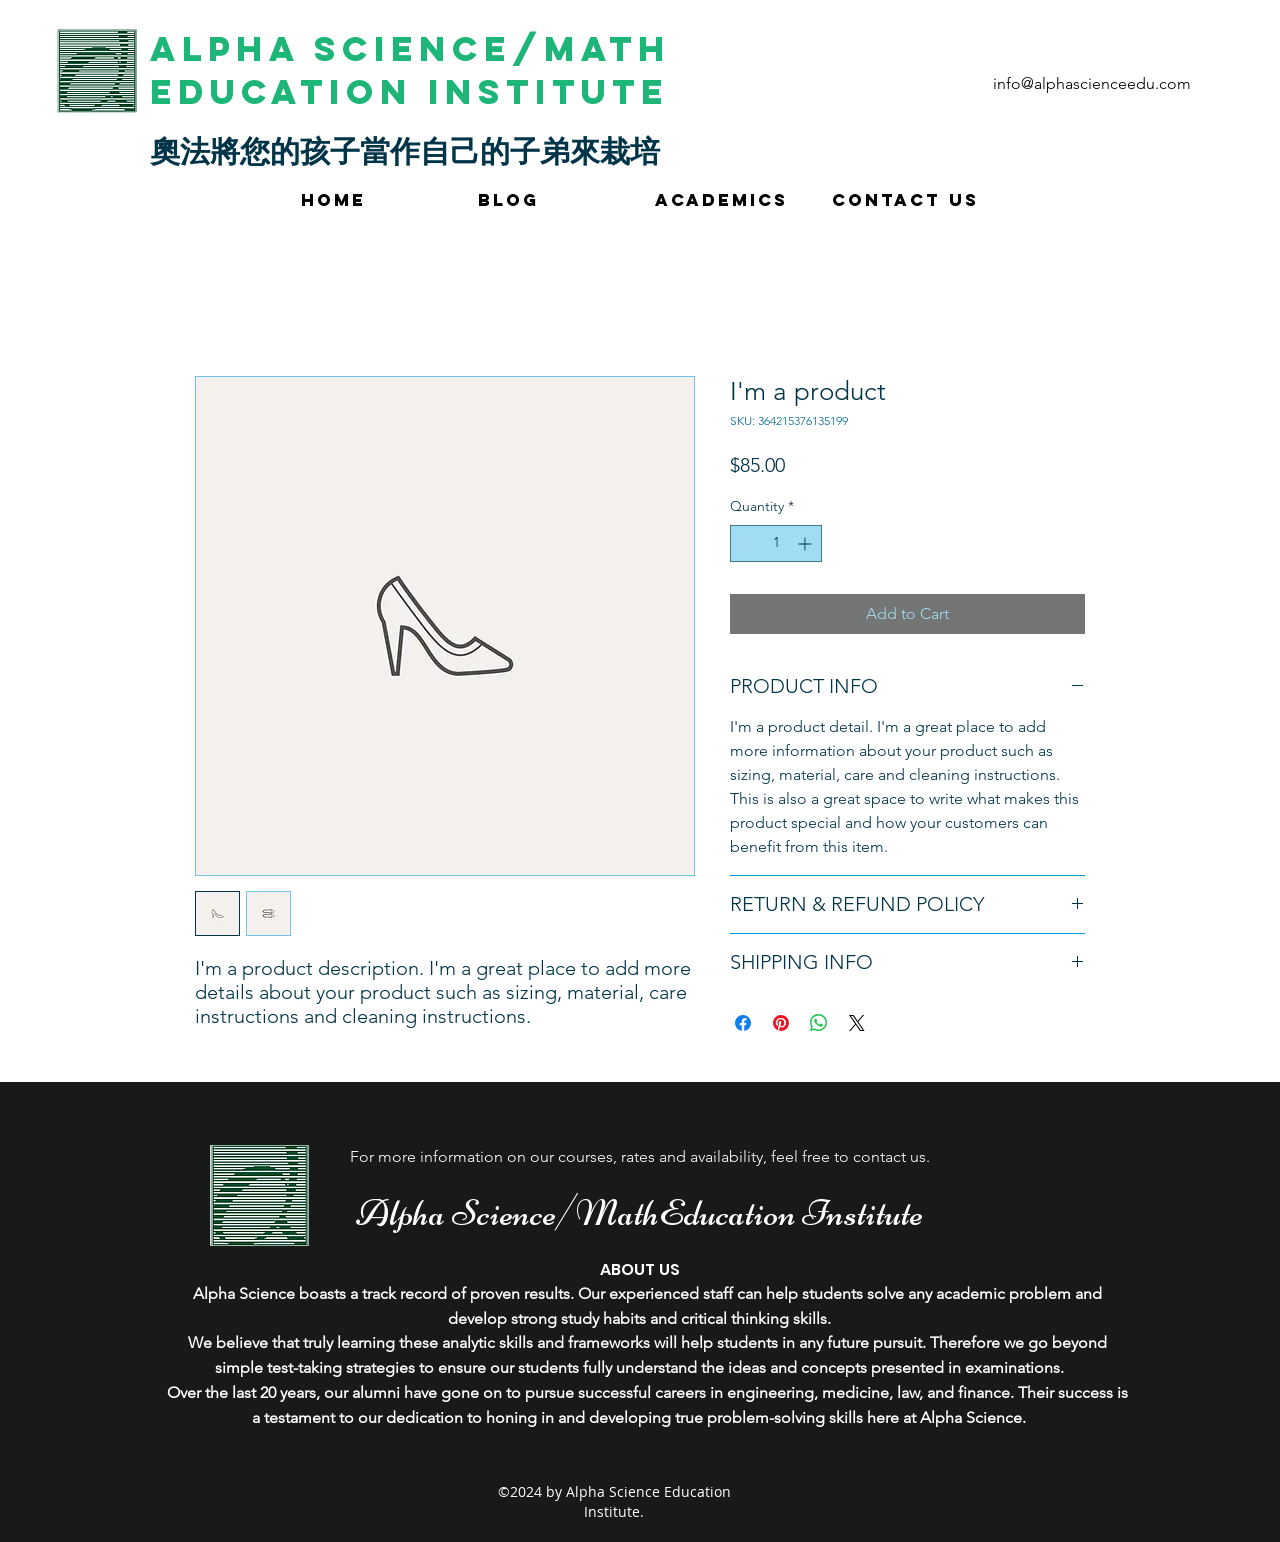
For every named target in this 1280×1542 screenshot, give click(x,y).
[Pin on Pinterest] (781, 1023)
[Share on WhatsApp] (819, 1023)
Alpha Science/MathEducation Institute (639, 1213)
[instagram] (1119, 124)
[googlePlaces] (1089, 124)
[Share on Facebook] (743, 1023)
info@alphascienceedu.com (1092, 83)
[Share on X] (857, 1023)
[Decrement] (745, 543)
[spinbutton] (776, 543)
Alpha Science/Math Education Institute (410, 70)
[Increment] (806, 543)
